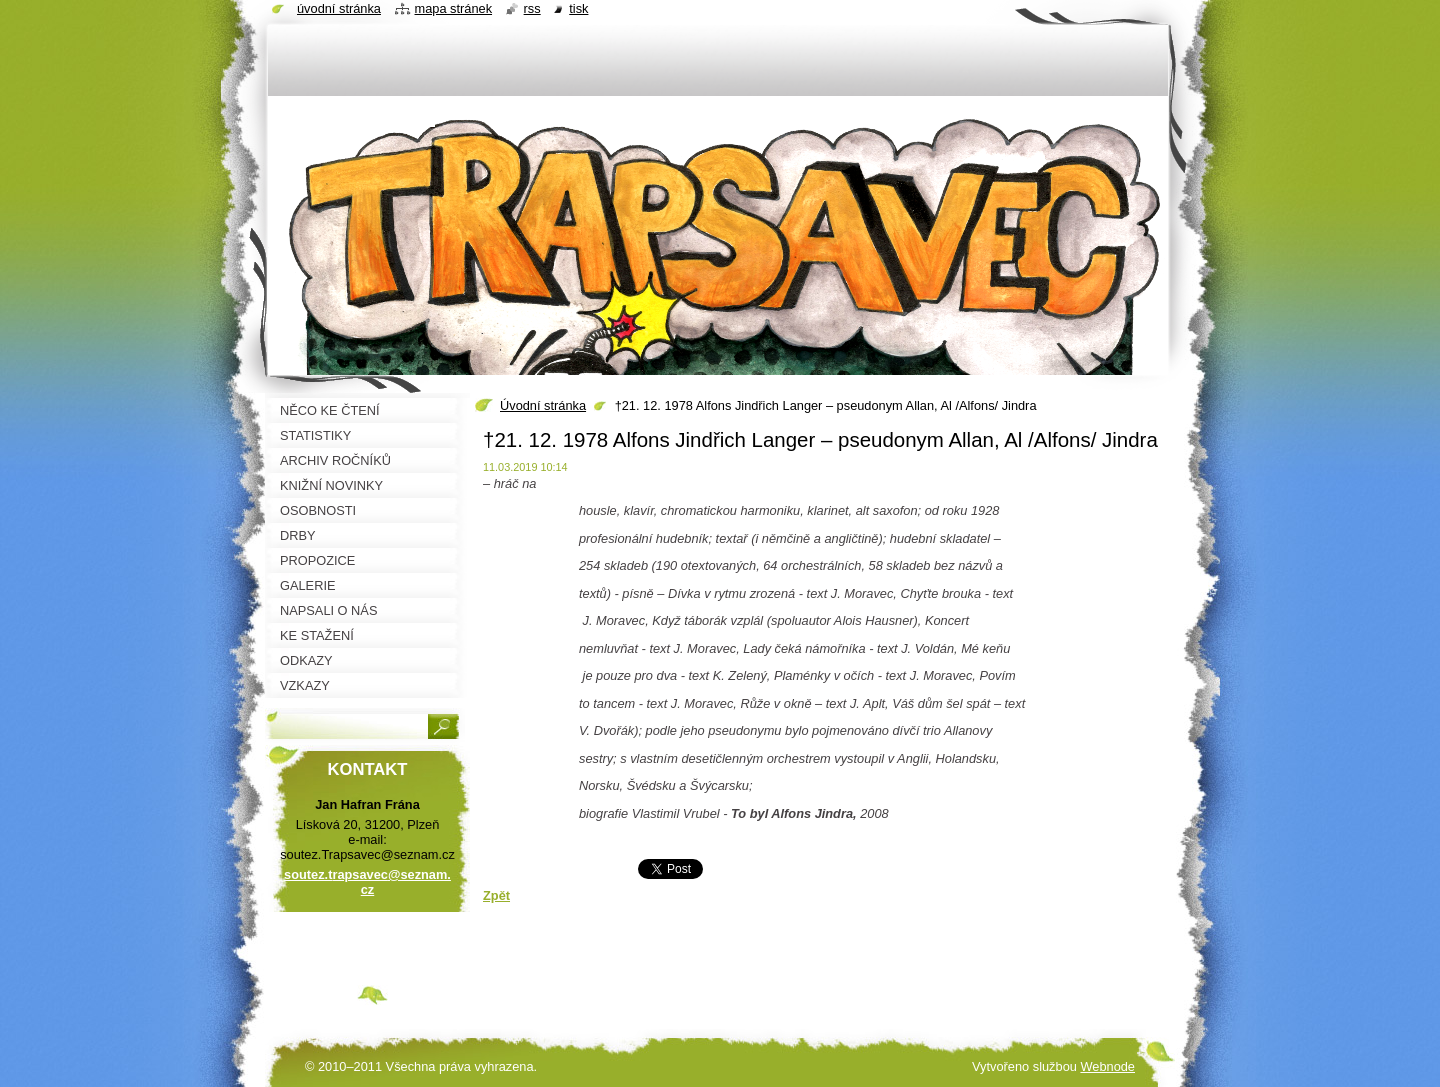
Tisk (578, 8)
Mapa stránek (454, 8)
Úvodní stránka (543, 405)
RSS (532, 8)
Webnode (1107, 1066)
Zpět (496, 895)
